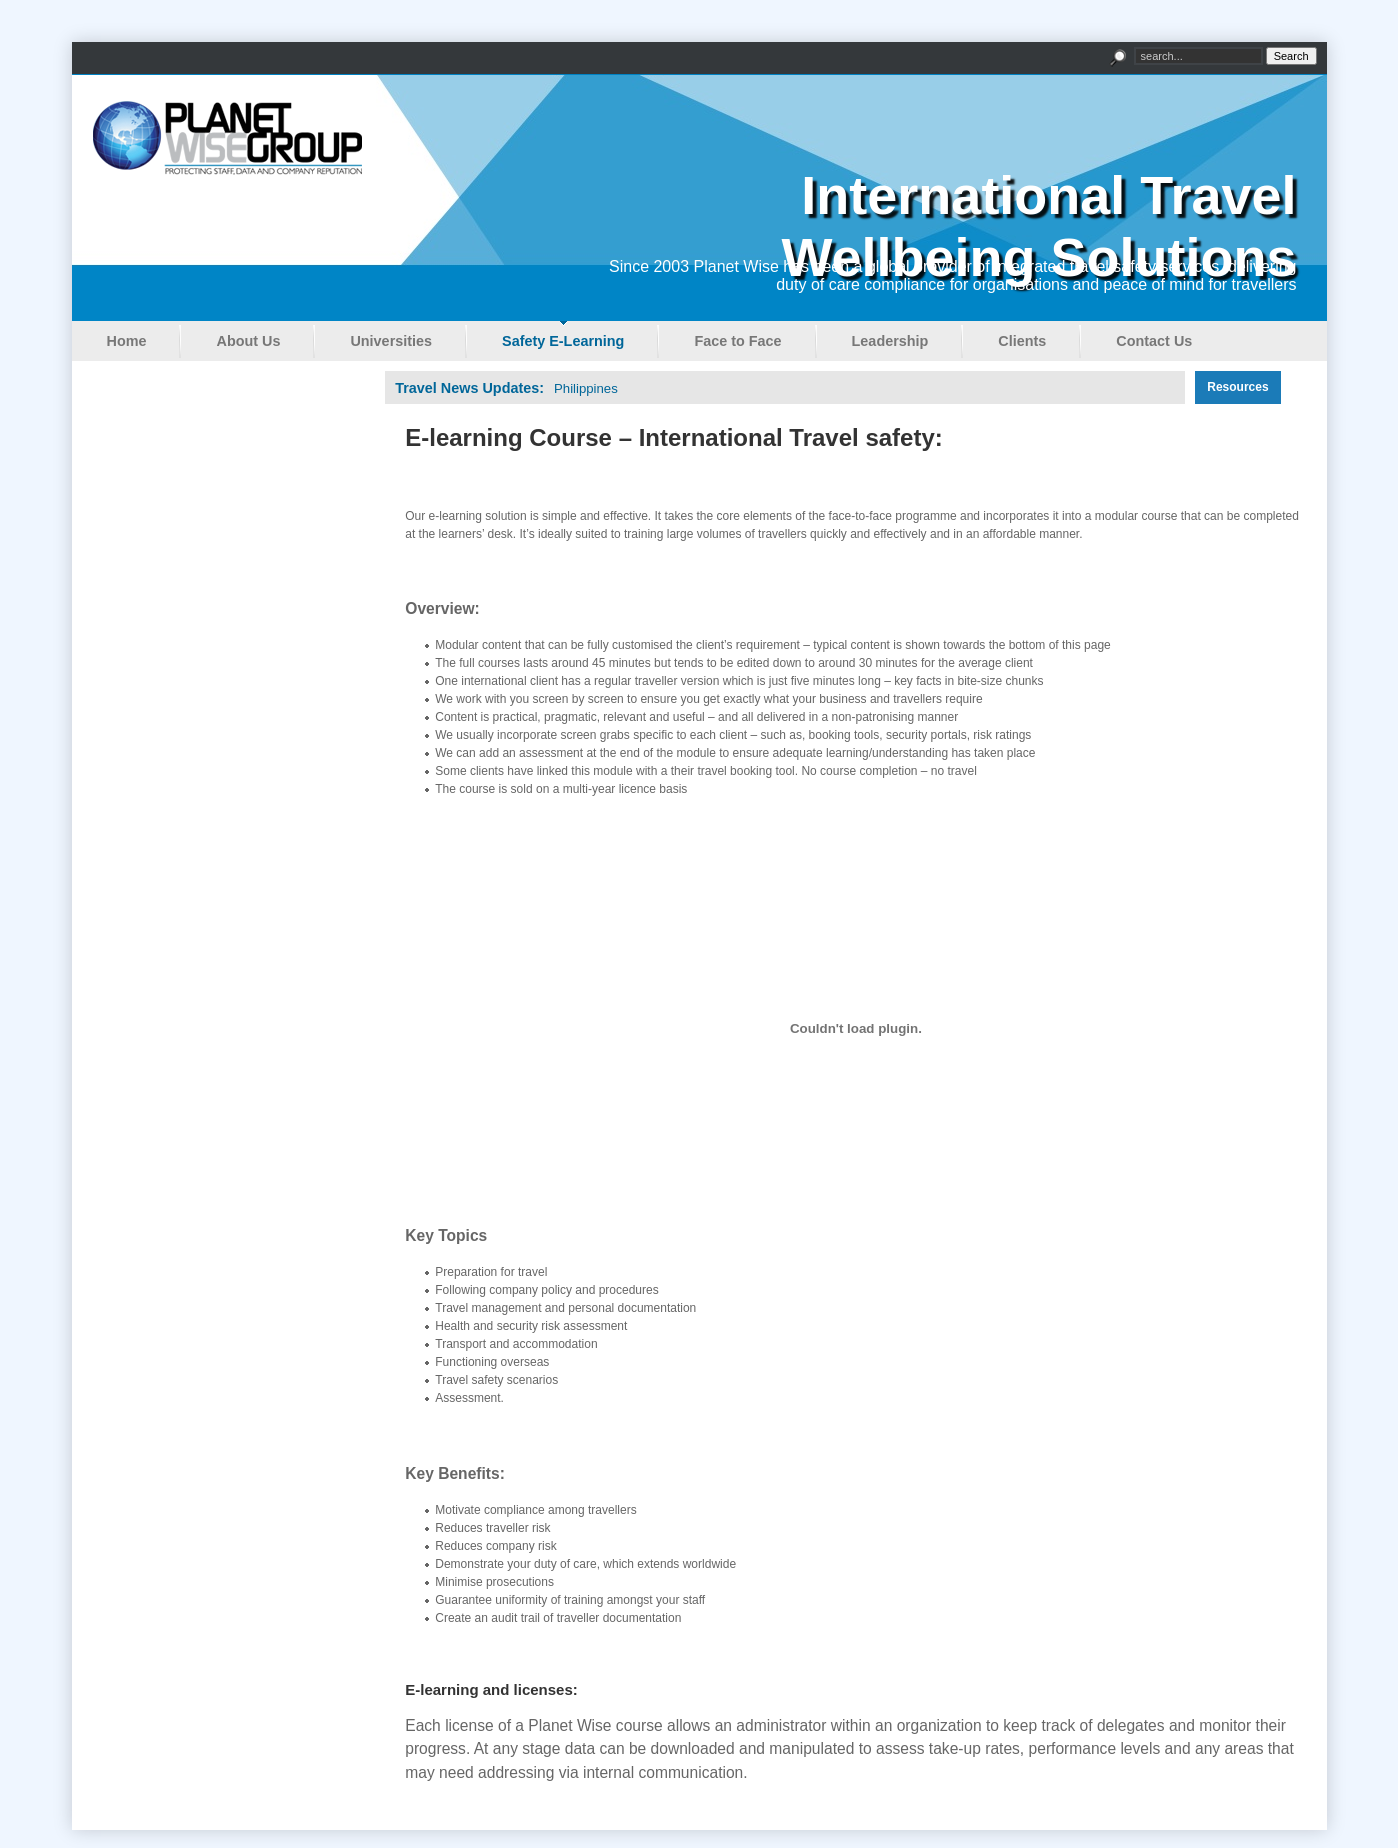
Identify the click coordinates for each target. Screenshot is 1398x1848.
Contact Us (1154, 341)
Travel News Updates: (469, 388)
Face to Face (737, 341)
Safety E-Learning (563, 341)
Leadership (890, 341)
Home (127, 341)
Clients (1022, 341)
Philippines (586, 388)
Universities (391, 341)
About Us (248, 341)
